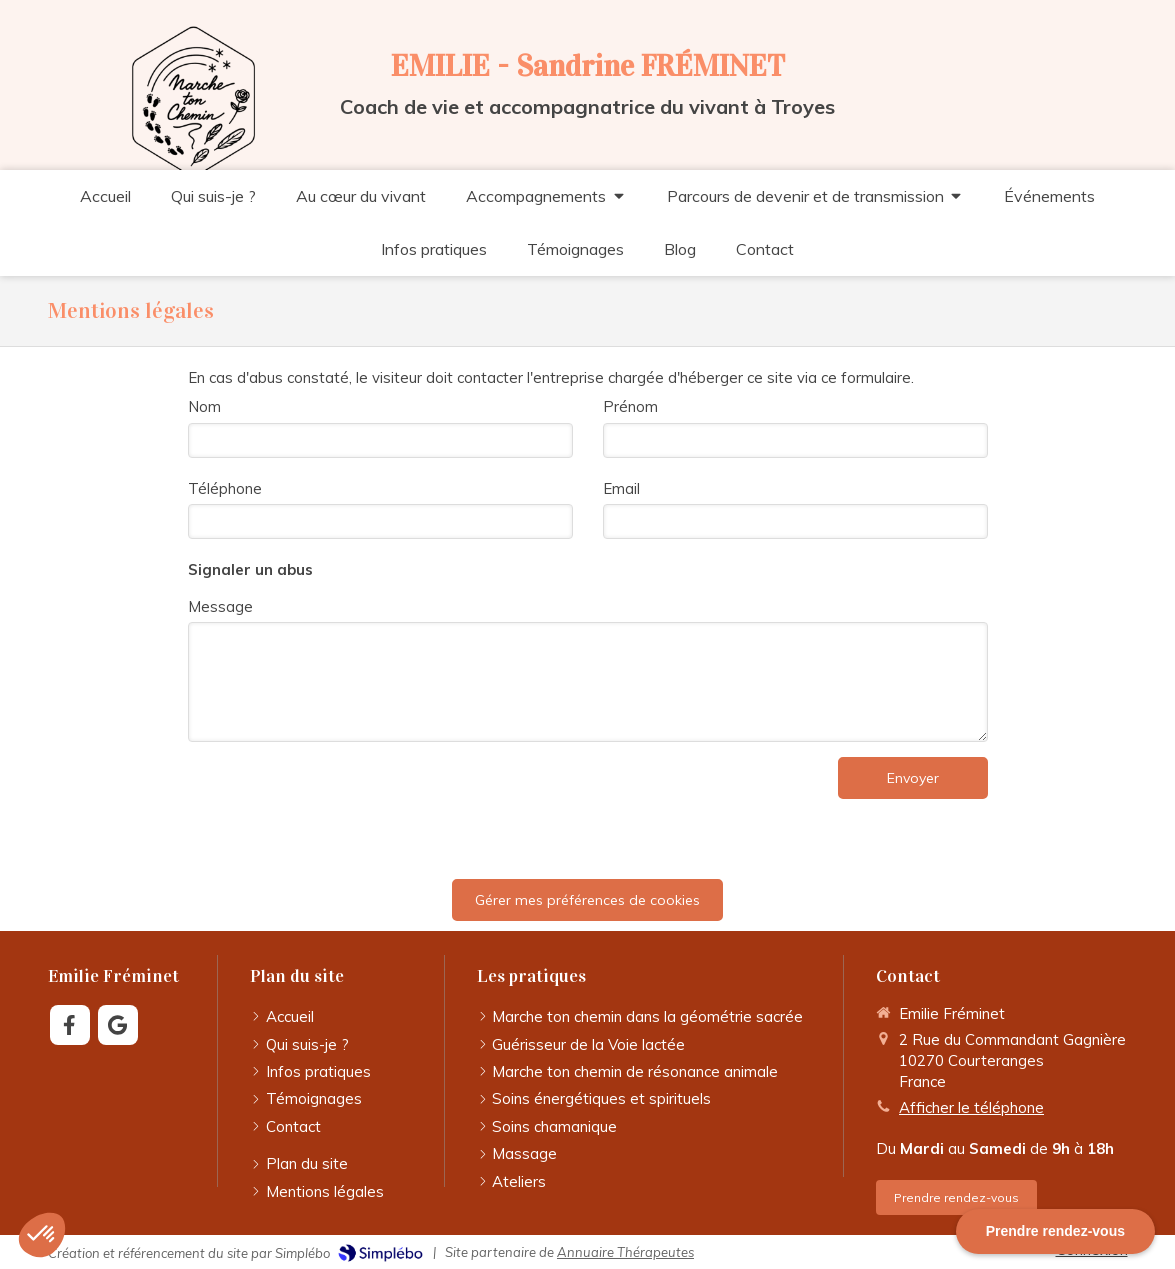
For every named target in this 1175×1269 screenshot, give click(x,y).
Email (621, 488)
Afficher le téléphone (971, 1107)
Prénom (630, 406)
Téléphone (225, 488)
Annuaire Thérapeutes (625, 1252)
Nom (204, 406)
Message (220, 606)
